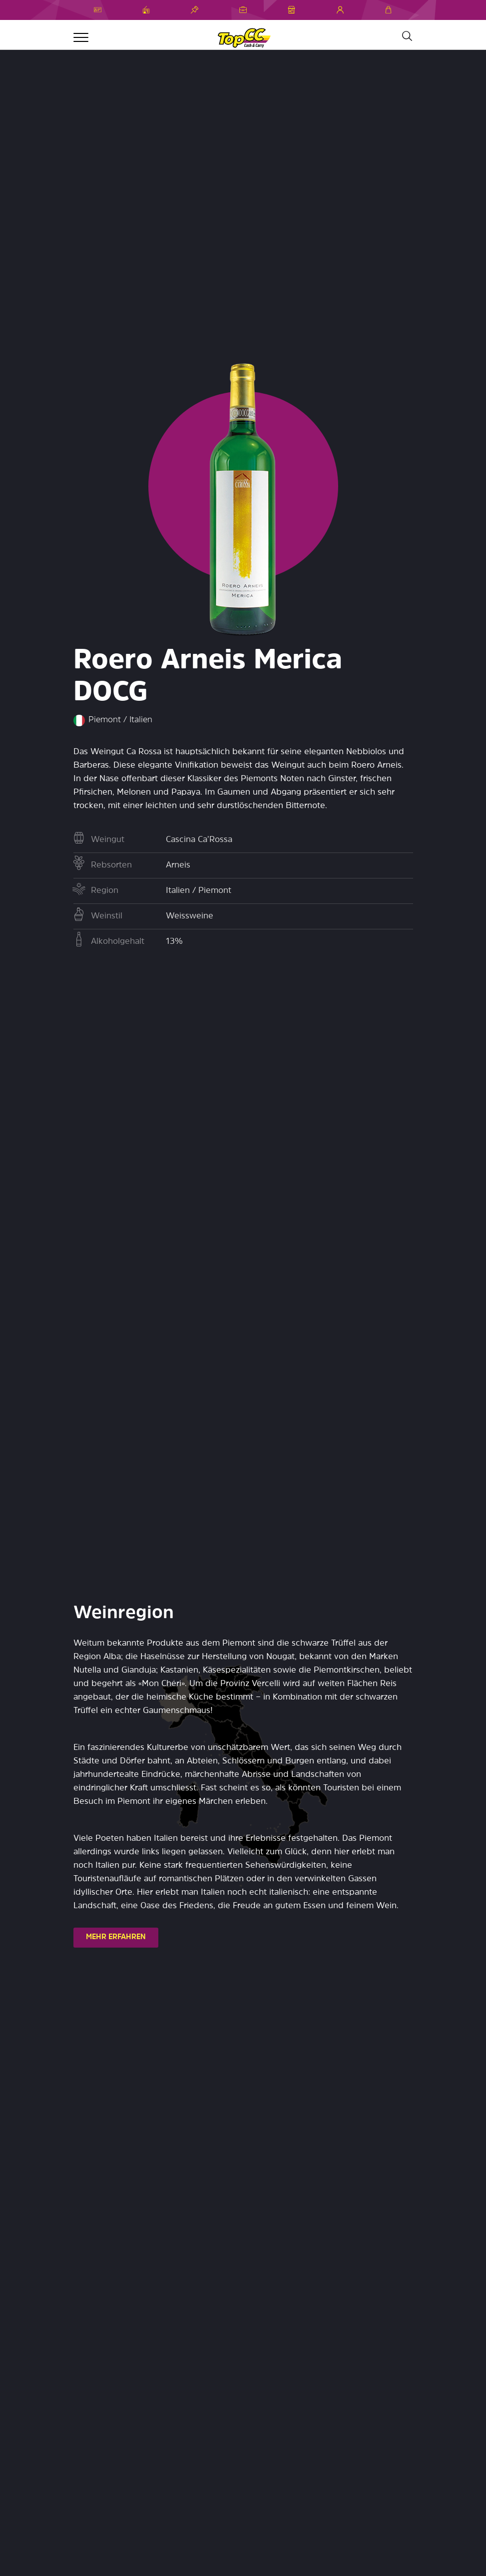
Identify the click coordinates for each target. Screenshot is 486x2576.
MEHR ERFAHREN (116, 1937)
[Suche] (406, 36)
